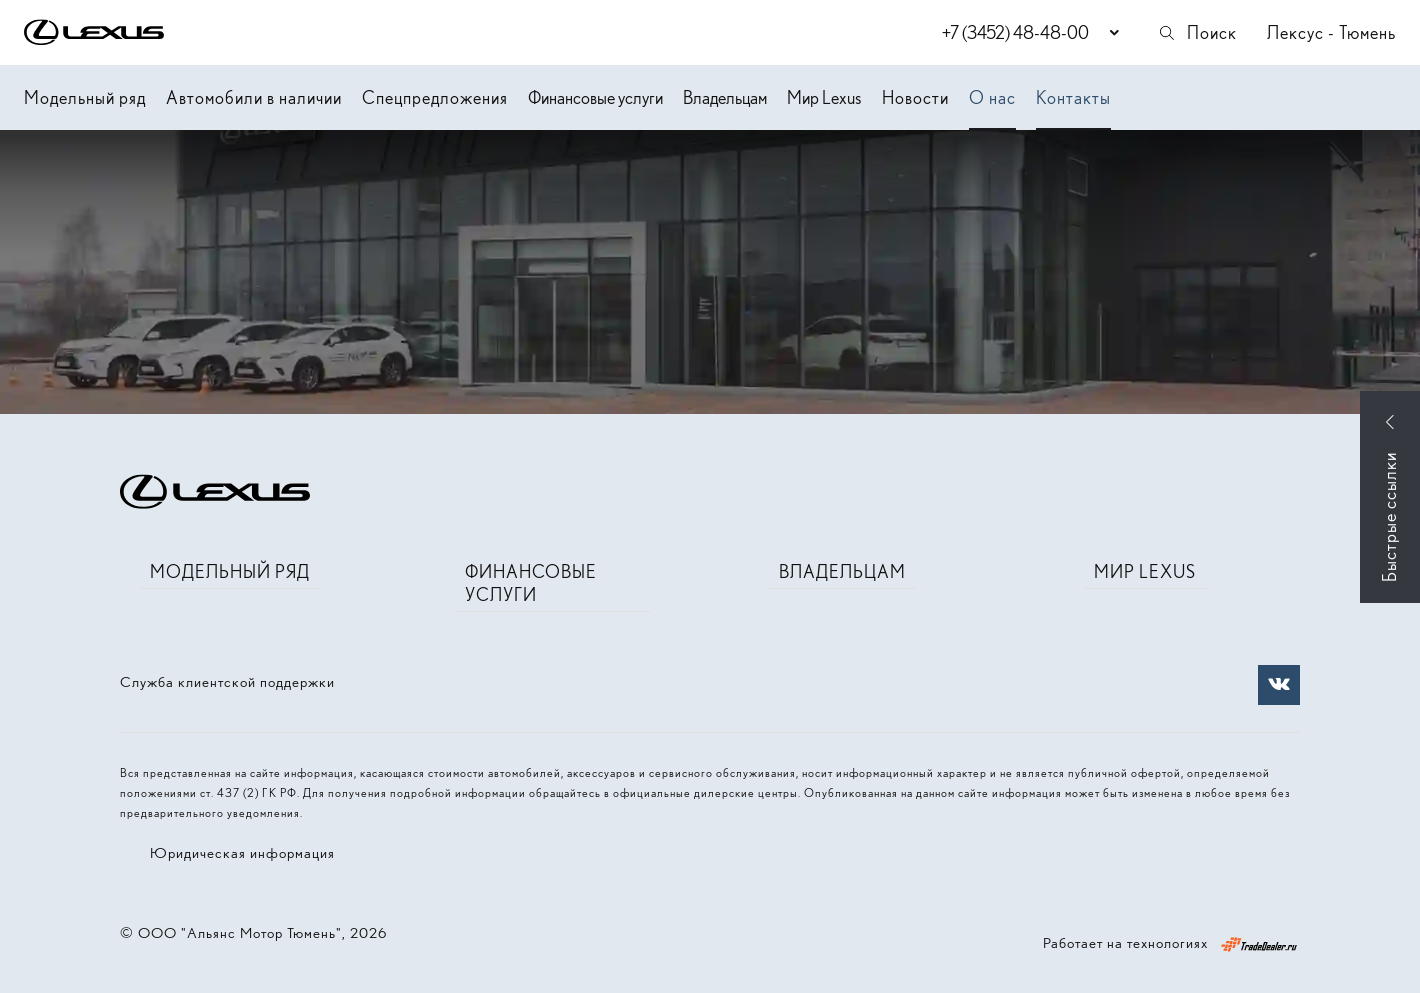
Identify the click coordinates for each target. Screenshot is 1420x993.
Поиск (1197, 32)
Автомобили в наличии (254, 97)
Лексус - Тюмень (1331, 32)
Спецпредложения (435, 97)
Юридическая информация (242, 853)
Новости (915, 97)
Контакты (1073, 97)
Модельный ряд (85, 97)
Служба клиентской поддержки (227, 682)
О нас (992, 97)
